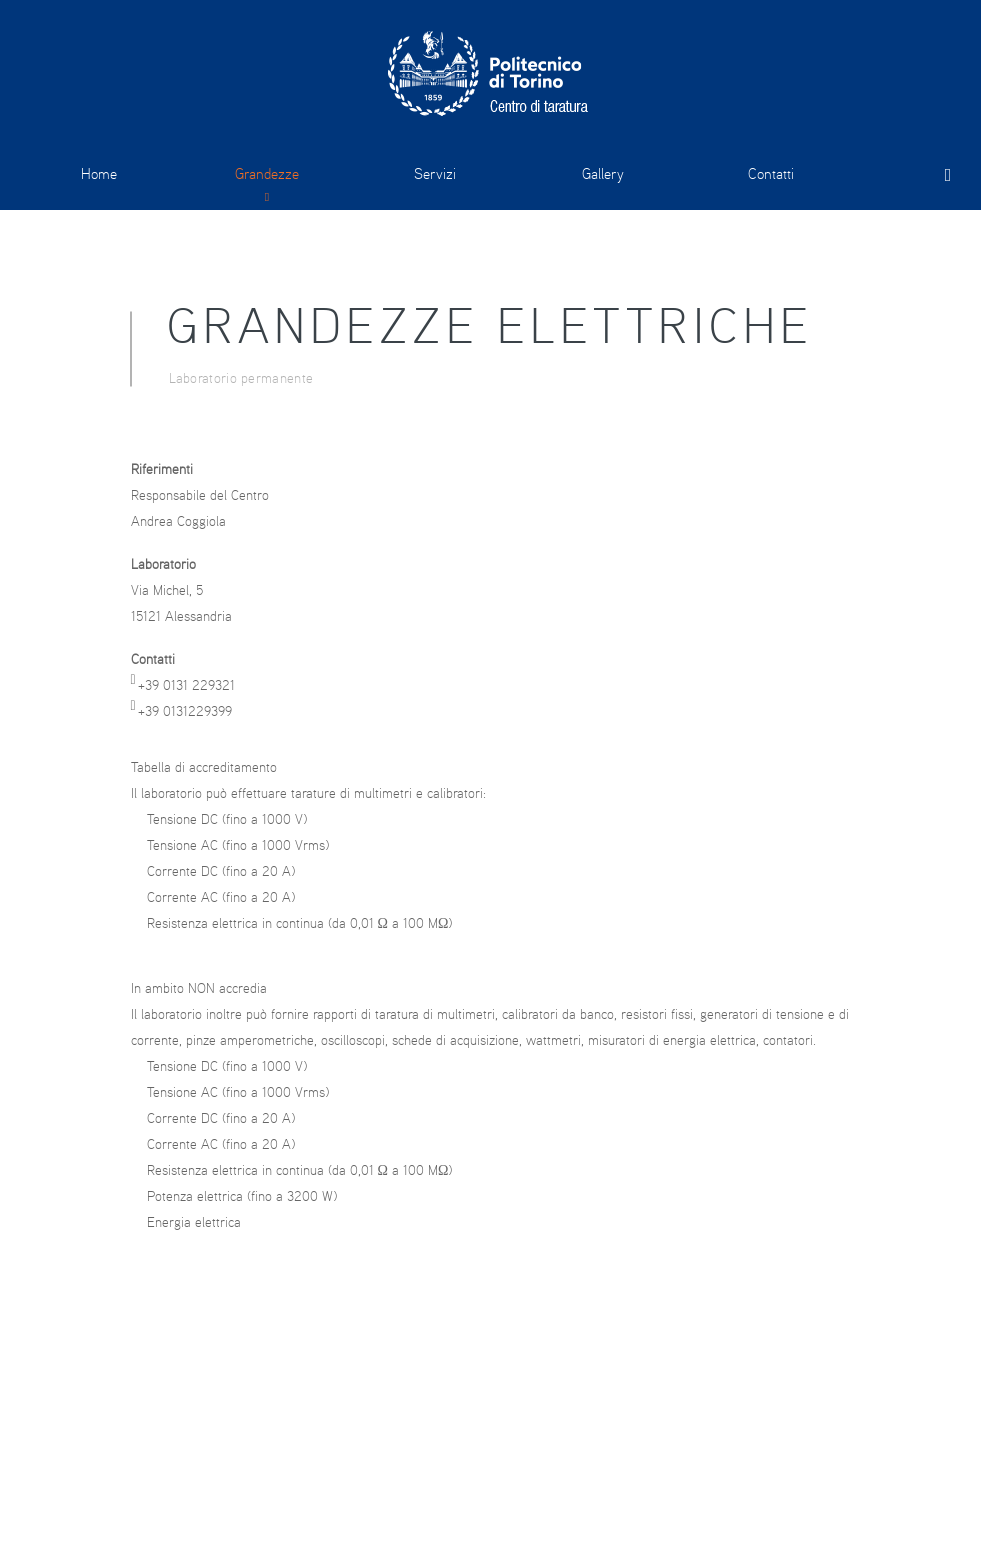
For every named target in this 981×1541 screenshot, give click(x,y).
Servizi (435, 174)
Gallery (603, 174)
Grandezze (267, 174)
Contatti (771, 174)
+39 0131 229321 (186, 685)
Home (99, 174)
